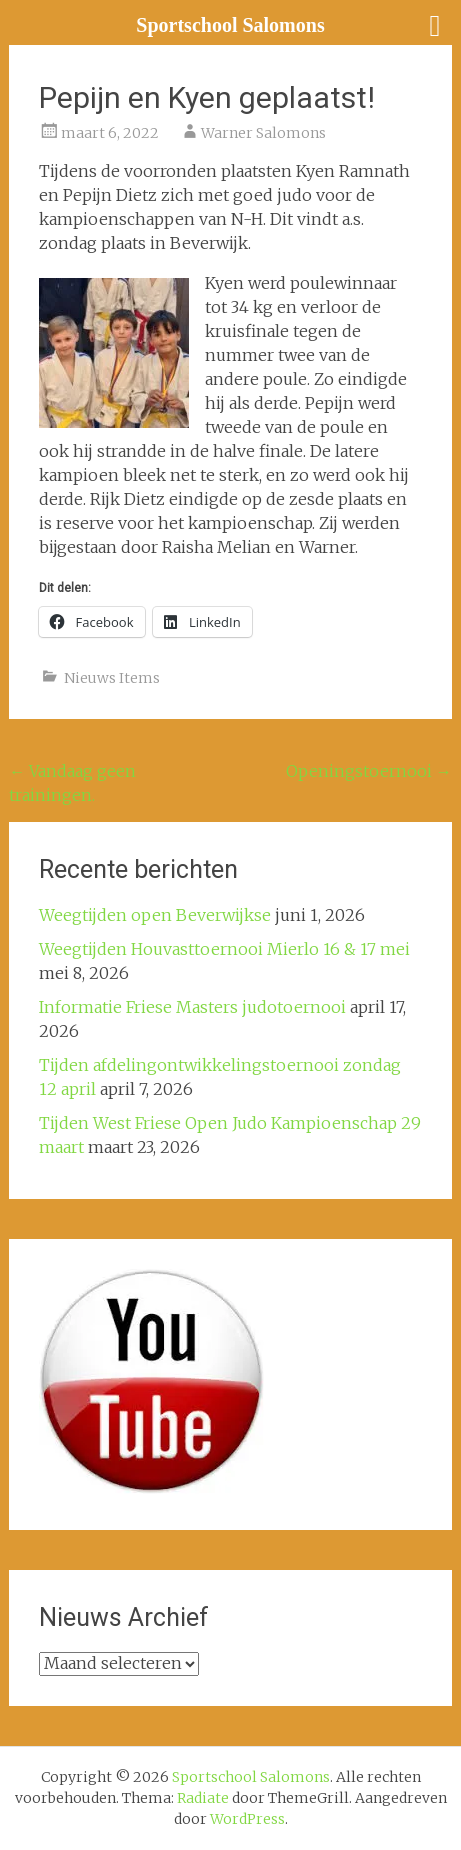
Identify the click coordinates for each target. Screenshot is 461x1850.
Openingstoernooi (369, 771)
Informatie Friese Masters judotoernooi (192, 1007)
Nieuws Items (112, 678)
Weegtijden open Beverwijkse (155, 915)
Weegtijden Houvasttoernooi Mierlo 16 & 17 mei (224, 949)
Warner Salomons (263, 133)
